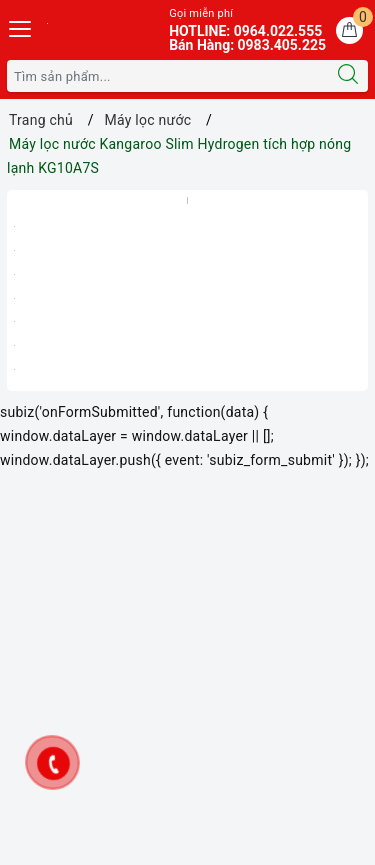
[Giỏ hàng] (349, 30)
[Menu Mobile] (21, 26)
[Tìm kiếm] (348, 76)
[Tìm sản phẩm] (168, 76)
